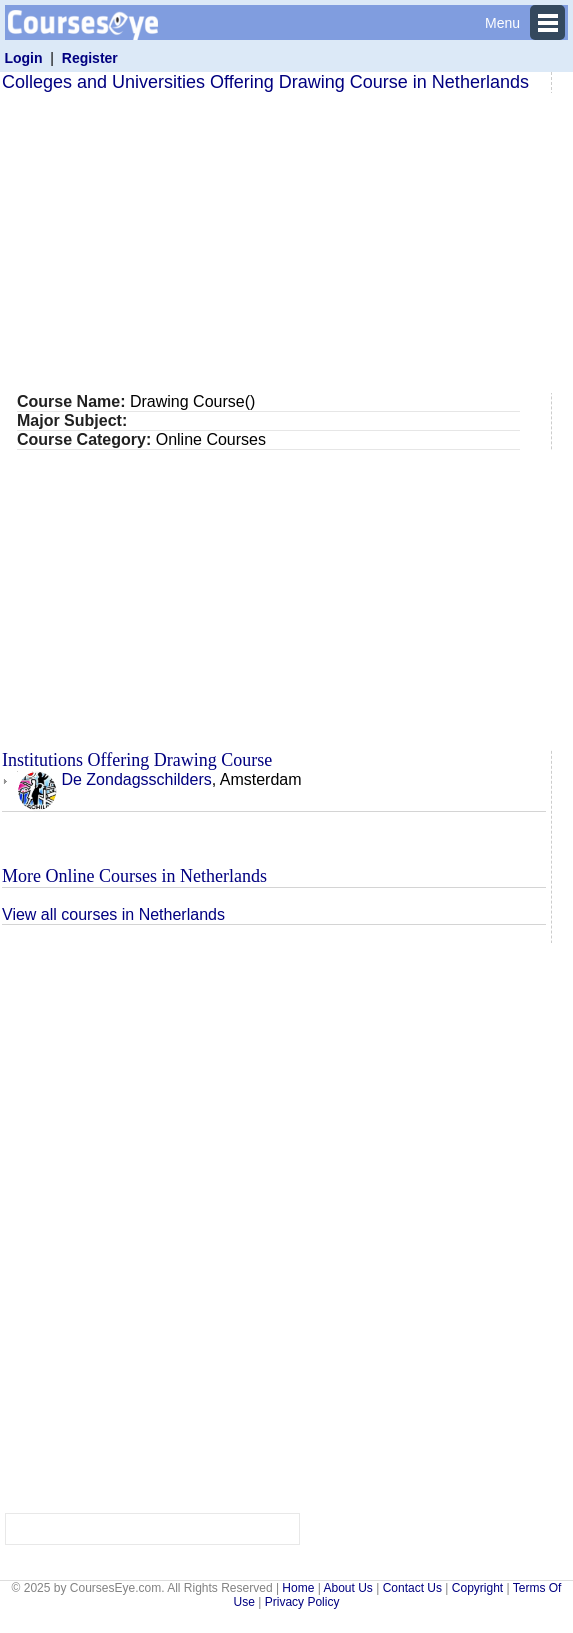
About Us (347, 1588)
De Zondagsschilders (114, 779)
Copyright (477, 1588)
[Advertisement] (284, 243)
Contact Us (412, 1588)
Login (23, 58)
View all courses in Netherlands (113, 914)
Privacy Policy (302, 1602)
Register (90, 58)
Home (298, 1588)
